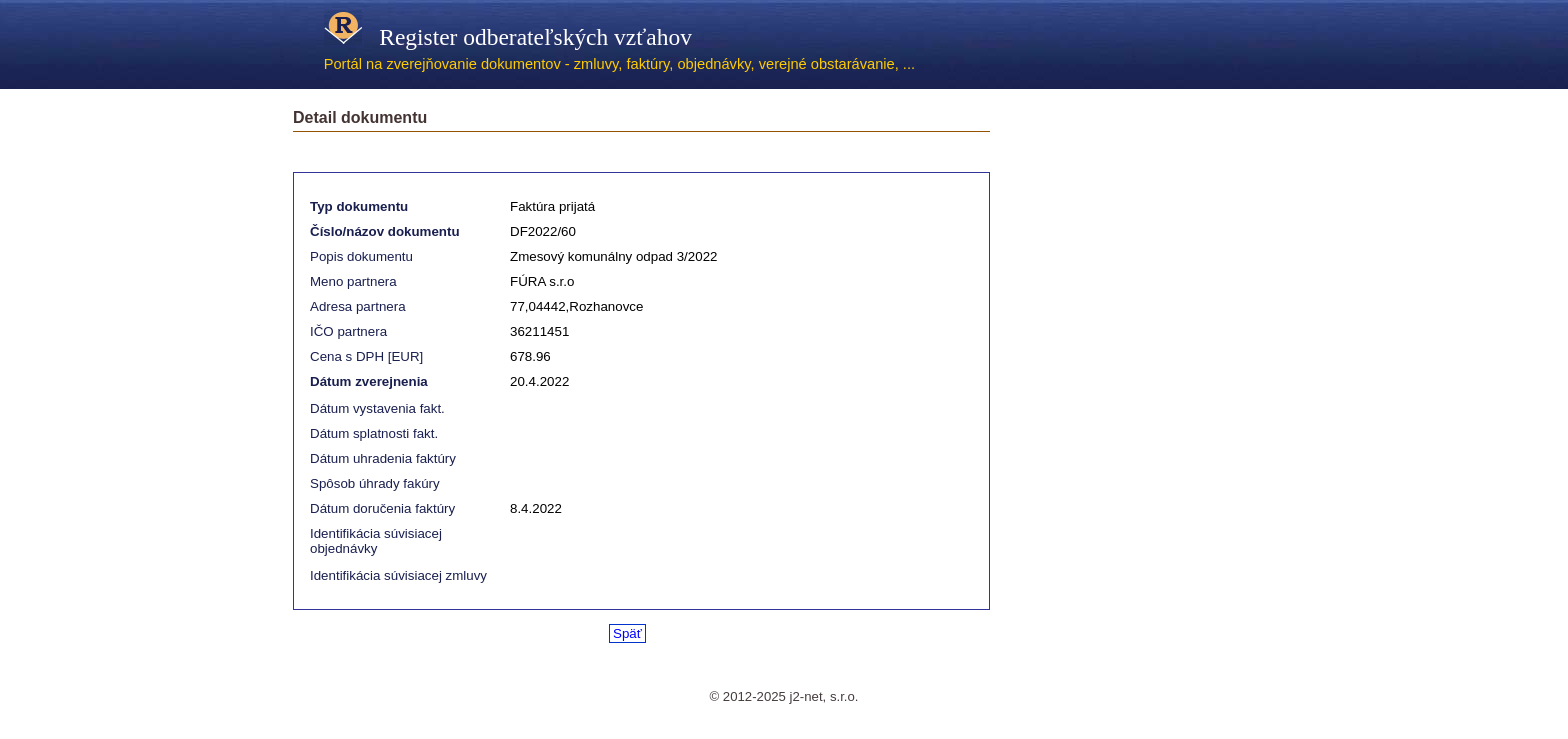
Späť (627, 633)
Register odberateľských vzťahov (508, 37)
